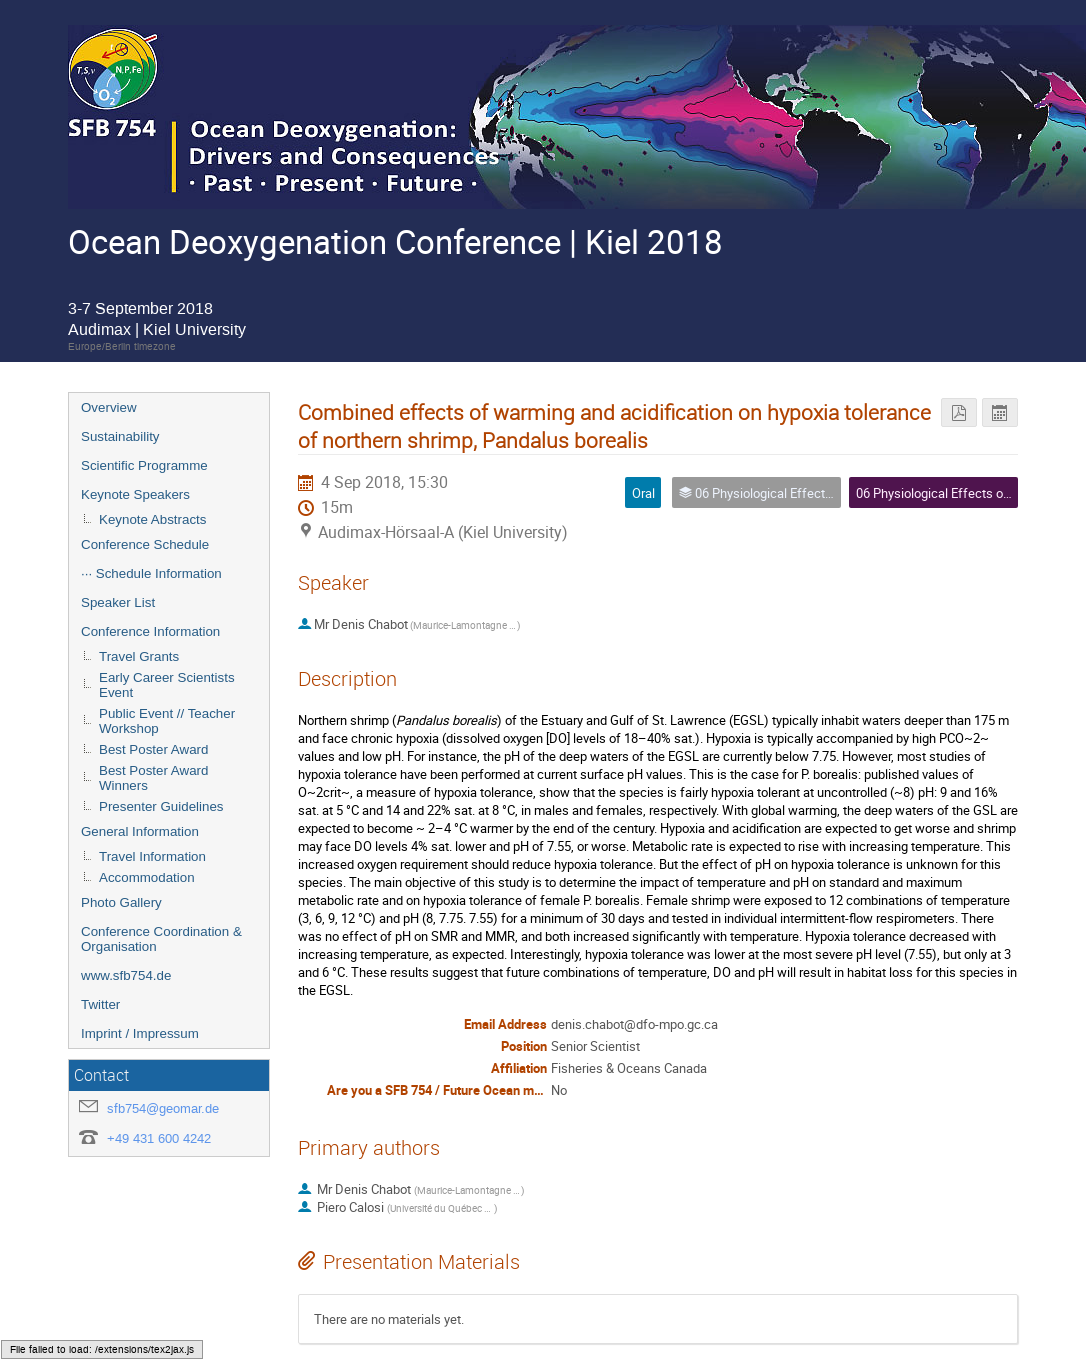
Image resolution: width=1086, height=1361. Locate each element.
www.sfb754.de (126, 975)
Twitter (100, 1004)
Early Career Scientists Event (167, 685)
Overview (109, 407)
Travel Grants (139, 656)
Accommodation (147, 877)
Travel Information (152, 856)
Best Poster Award (153, 749)
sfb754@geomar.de (163, 1108)
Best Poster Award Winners (153, 778)
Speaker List (118, 602)
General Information (140, 831)
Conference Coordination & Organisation (161, 939)
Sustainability (120, 436)
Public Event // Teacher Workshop (167, 721)
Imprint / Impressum (140, 1033)
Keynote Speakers (135, 494)
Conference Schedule (145, 544)
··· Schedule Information (151, 573)
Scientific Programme (144, 465)
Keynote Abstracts (152, 519)
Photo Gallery (121, 902)
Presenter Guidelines (161, 806)
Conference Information (150, 631)
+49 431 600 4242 (159, 1138)
